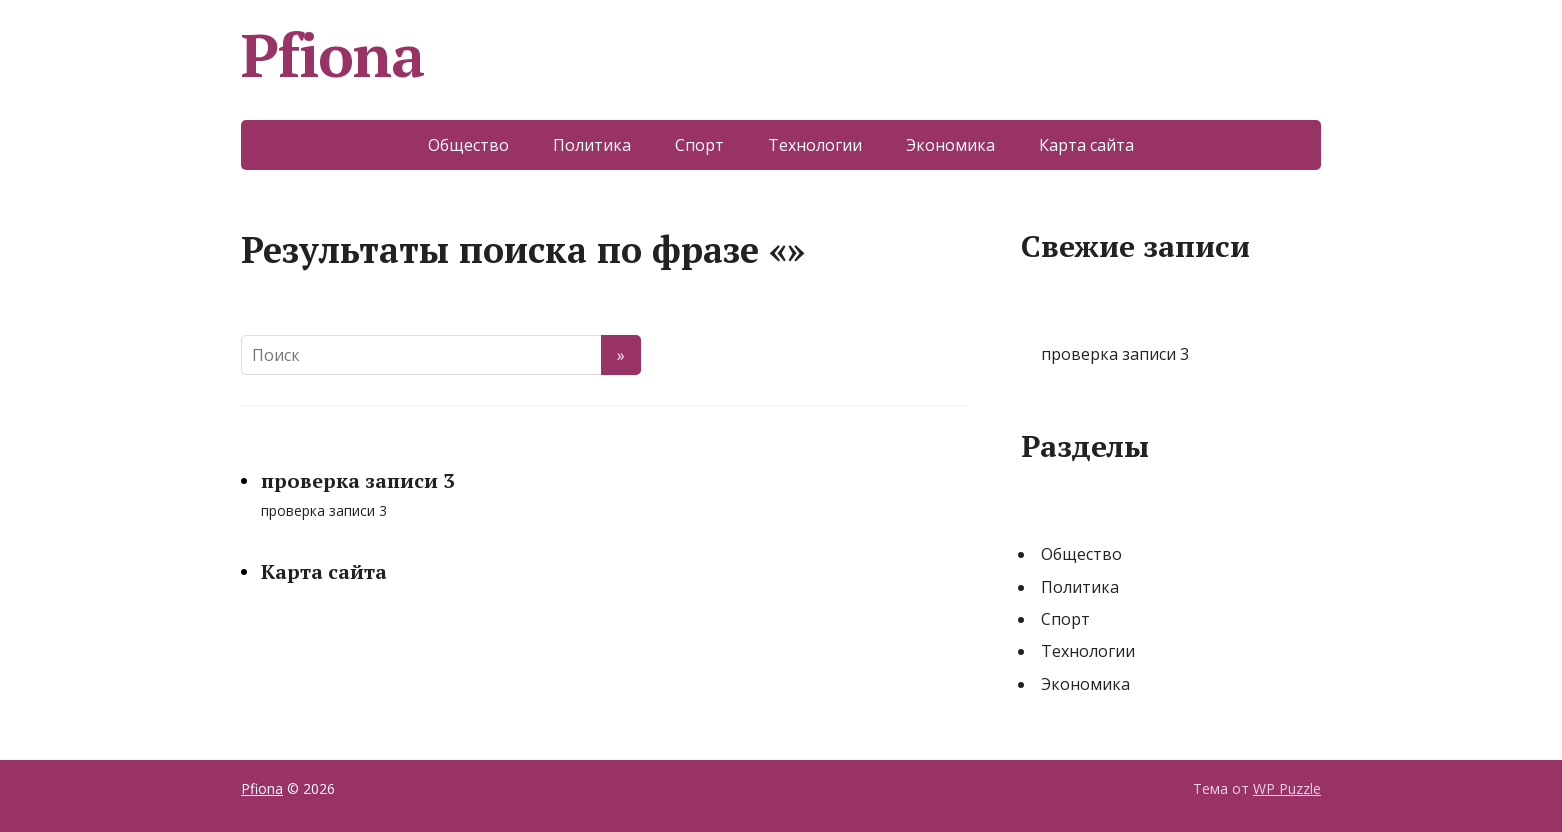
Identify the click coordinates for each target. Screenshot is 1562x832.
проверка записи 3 (357, 480)
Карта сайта (1086, 145)
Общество (468, 145)
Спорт (699, 145)
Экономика (950, 145)
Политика (592, 145)
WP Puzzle (1287, 788)
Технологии (815, 145)
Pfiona (332, 55)
